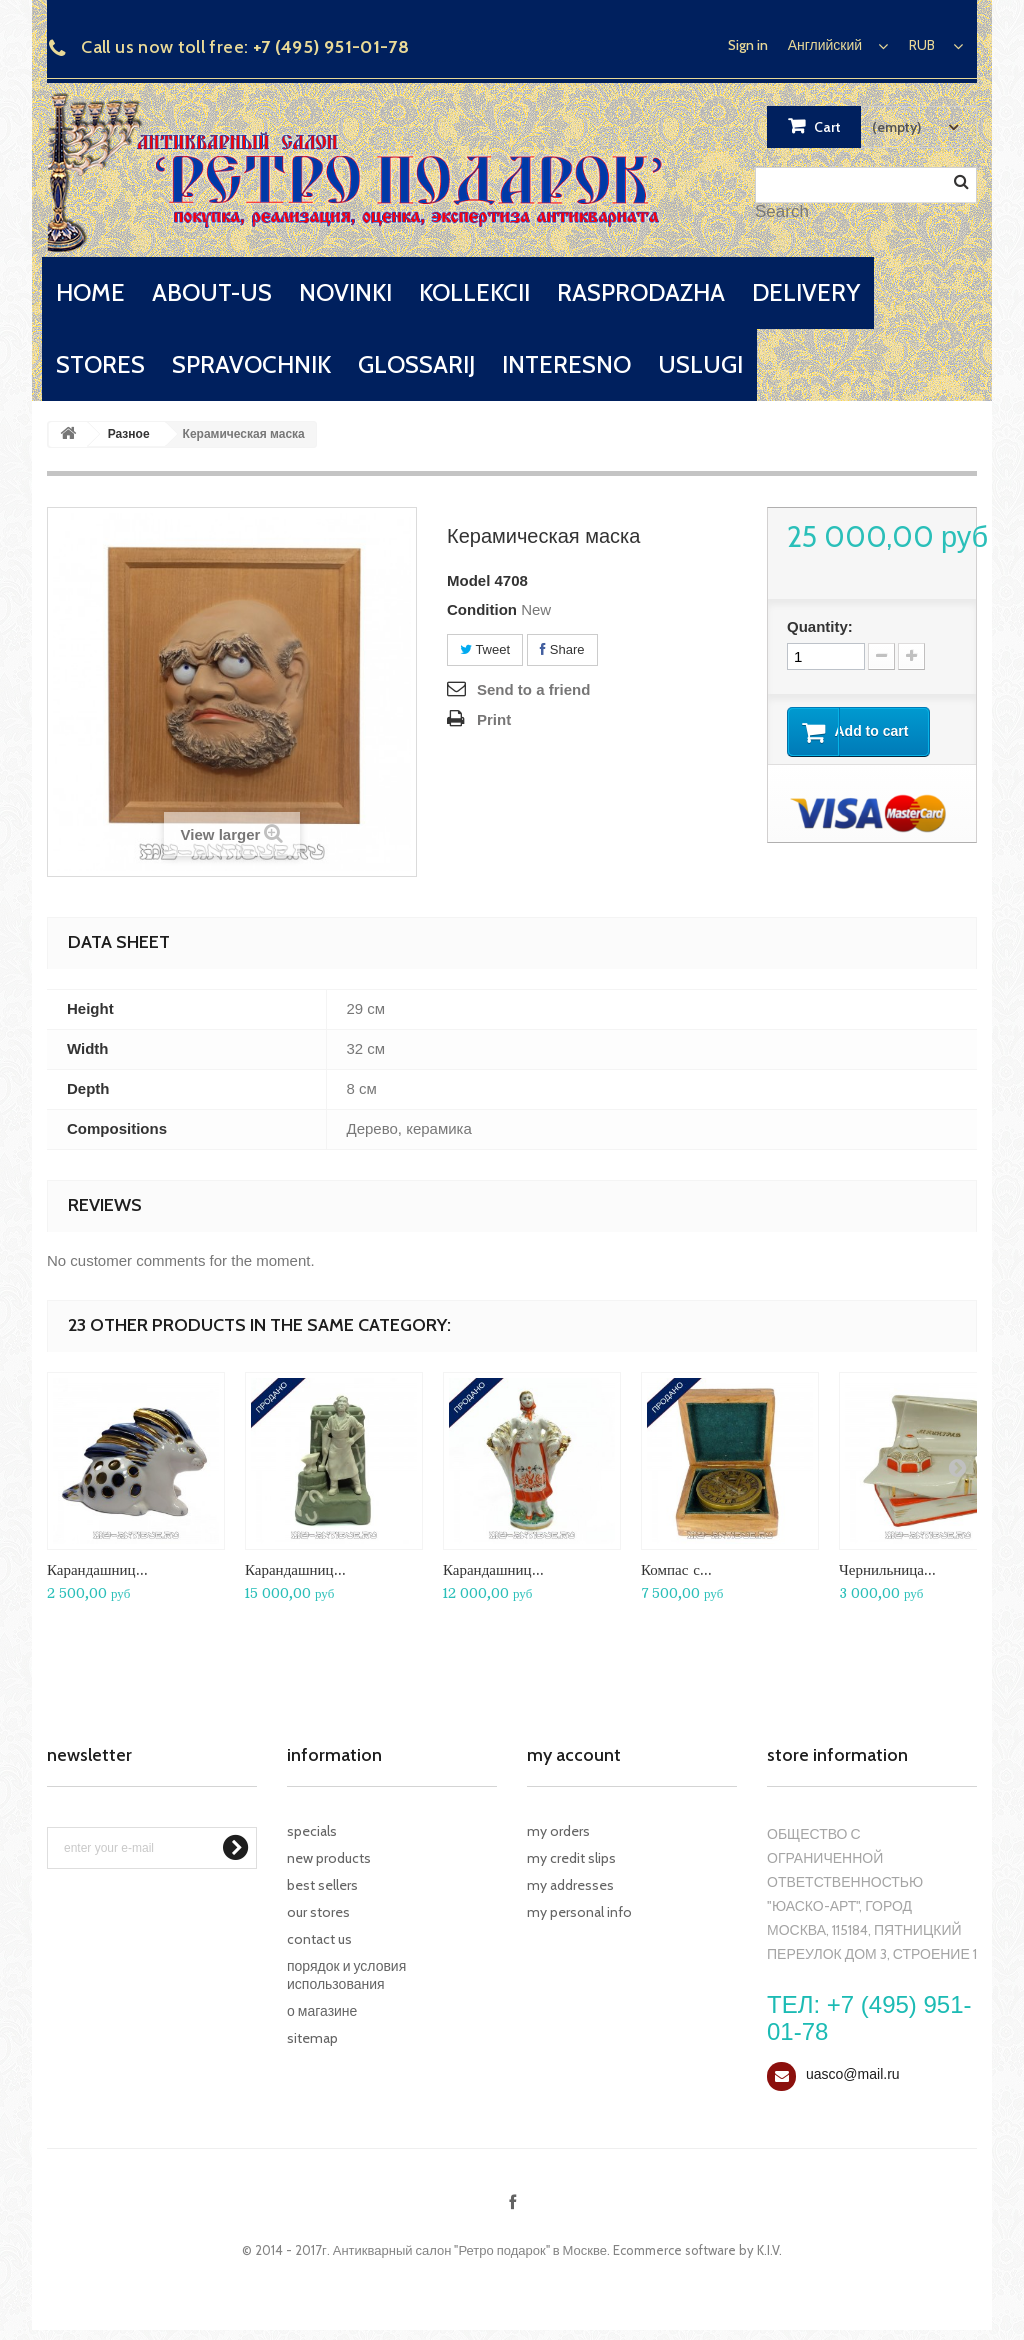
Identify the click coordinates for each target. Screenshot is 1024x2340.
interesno (566, 364)
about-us (212, 292)
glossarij (416, 364)
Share (562, 649)
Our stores (318, 1912)
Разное (129, 434)
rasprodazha (641, 292)
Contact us (319, 1939)
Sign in (748, 45)
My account (574, 1755)
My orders (558, 1831)
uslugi (700, 364)
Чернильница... (887, 1569)
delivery (806, 292)
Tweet (485, 649)
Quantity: (820, 626)
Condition (482, 609)
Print (494, 719)
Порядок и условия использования (346, 1975)
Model (468, 580)
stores (100, 364)
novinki (345, 292)
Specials (312, 1831)
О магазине (322, 2011)
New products (329, 1858)
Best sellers (322, 1885)
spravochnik (251, 364)
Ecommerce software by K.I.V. (697, 2250)
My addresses (570, 1885)
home (90, 292)
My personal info (579, 1912)
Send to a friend (533, 689)
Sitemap (312, 2038)
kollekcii (474, 292)
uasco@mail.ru (853, 2074)
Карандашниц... (97, 1569)
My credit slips (571, 1858)
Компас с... (676, 1569)
